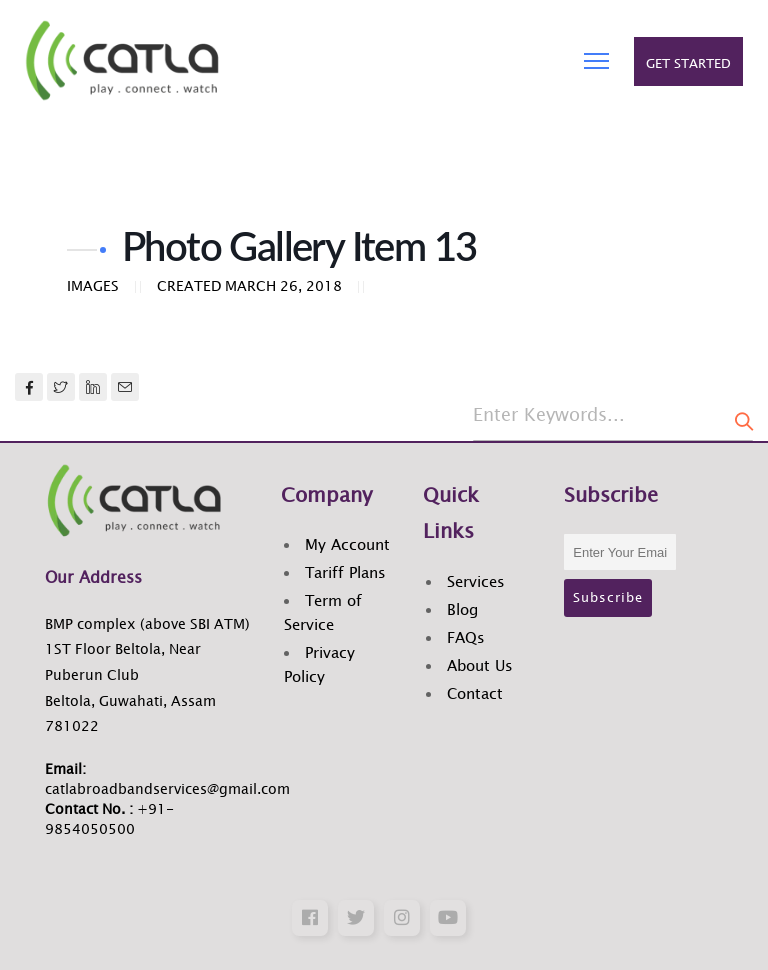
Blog (462, 610)
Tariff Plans (345, 573)
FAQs (466, 638)
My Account (347, 545)
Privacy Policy (319, 665)
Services (476, 582)
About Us (480, 666)
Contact (475, 694)
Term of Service (323, 613)
